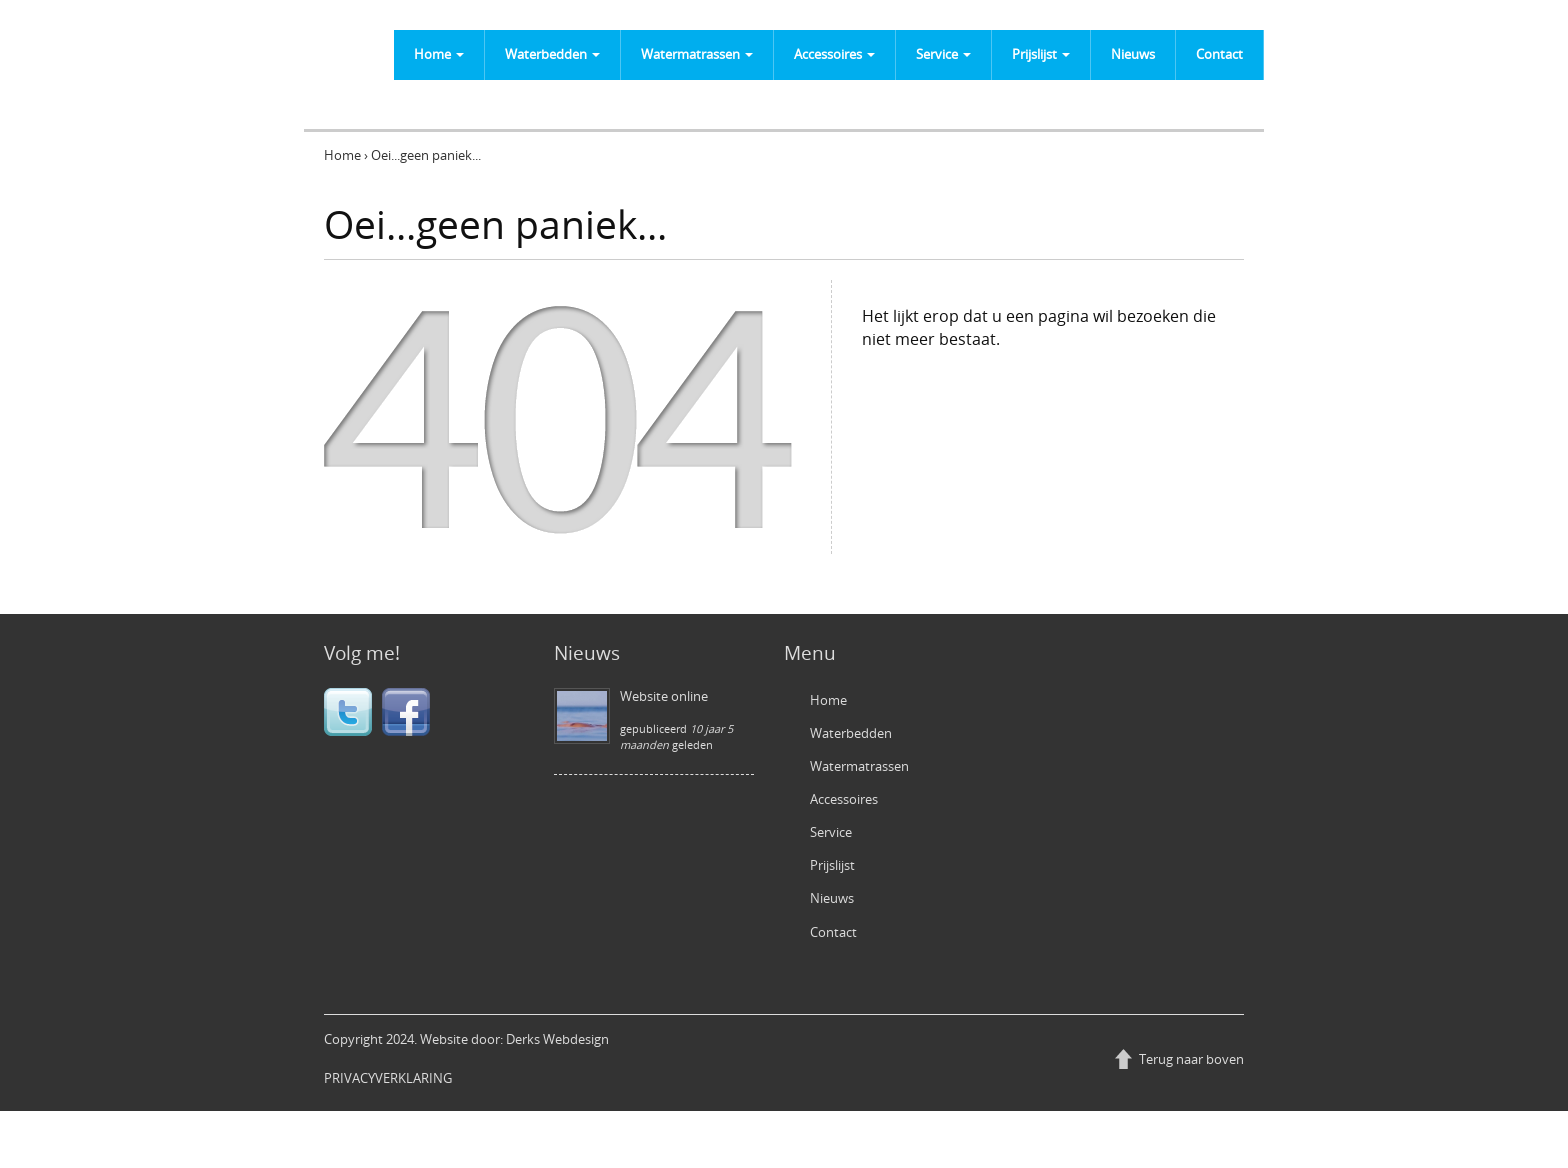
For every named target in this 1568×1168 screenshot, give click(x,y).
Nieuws (1133, 54)
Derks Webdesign (557, 1039)
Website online (664, 696)
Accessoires (834, 54)
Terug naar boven (1191, 1059)
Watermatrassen (697, 54)
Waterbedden (552, 54)
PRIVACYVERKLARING (388, 1078)
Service (943, 54)
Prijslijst (1041, 54)
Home (439, 54)
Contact (1219, 54)
